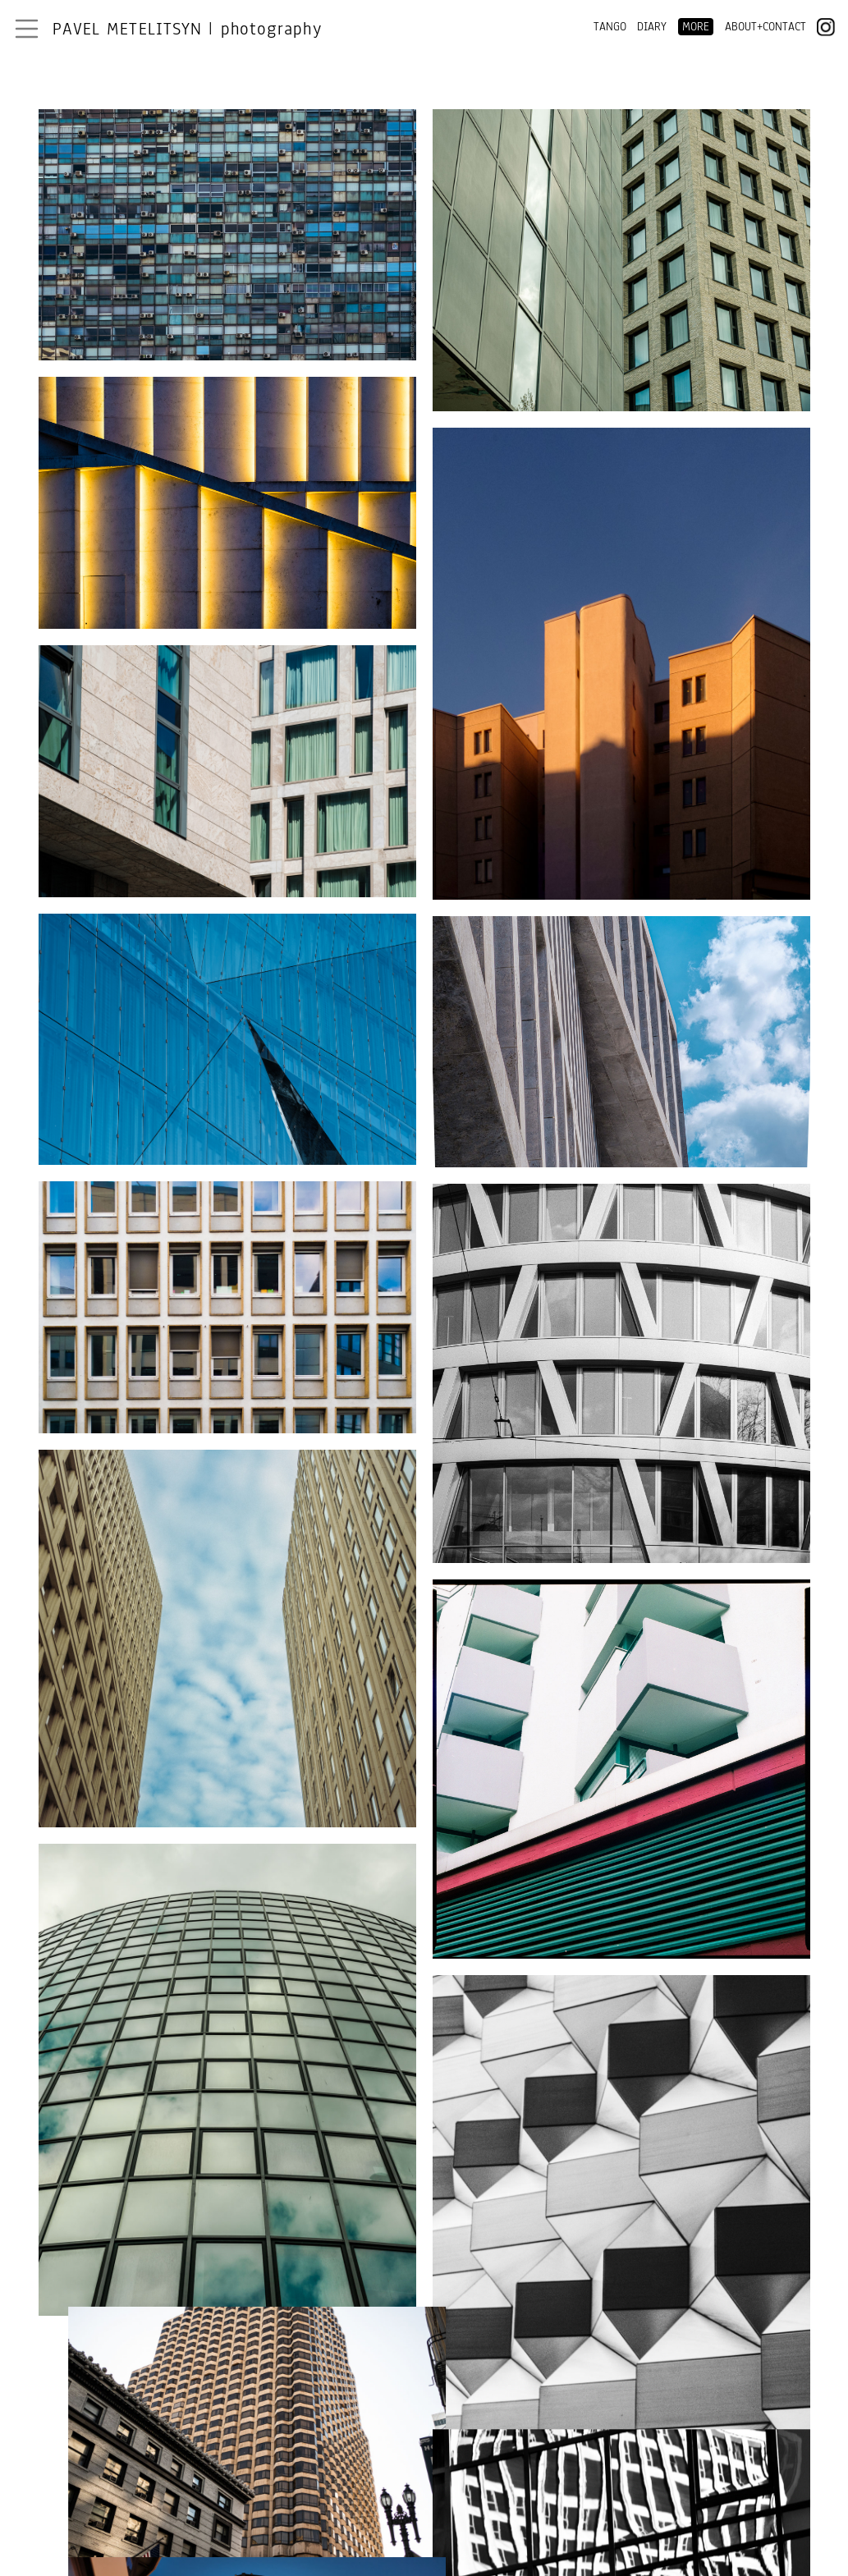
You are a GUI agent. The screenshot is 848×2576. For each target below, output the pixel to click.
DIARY (652, 26)
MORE (695, 26)
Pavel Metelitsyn (187, 28)
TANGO (610, 26)
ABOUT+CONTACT (765, 26)
